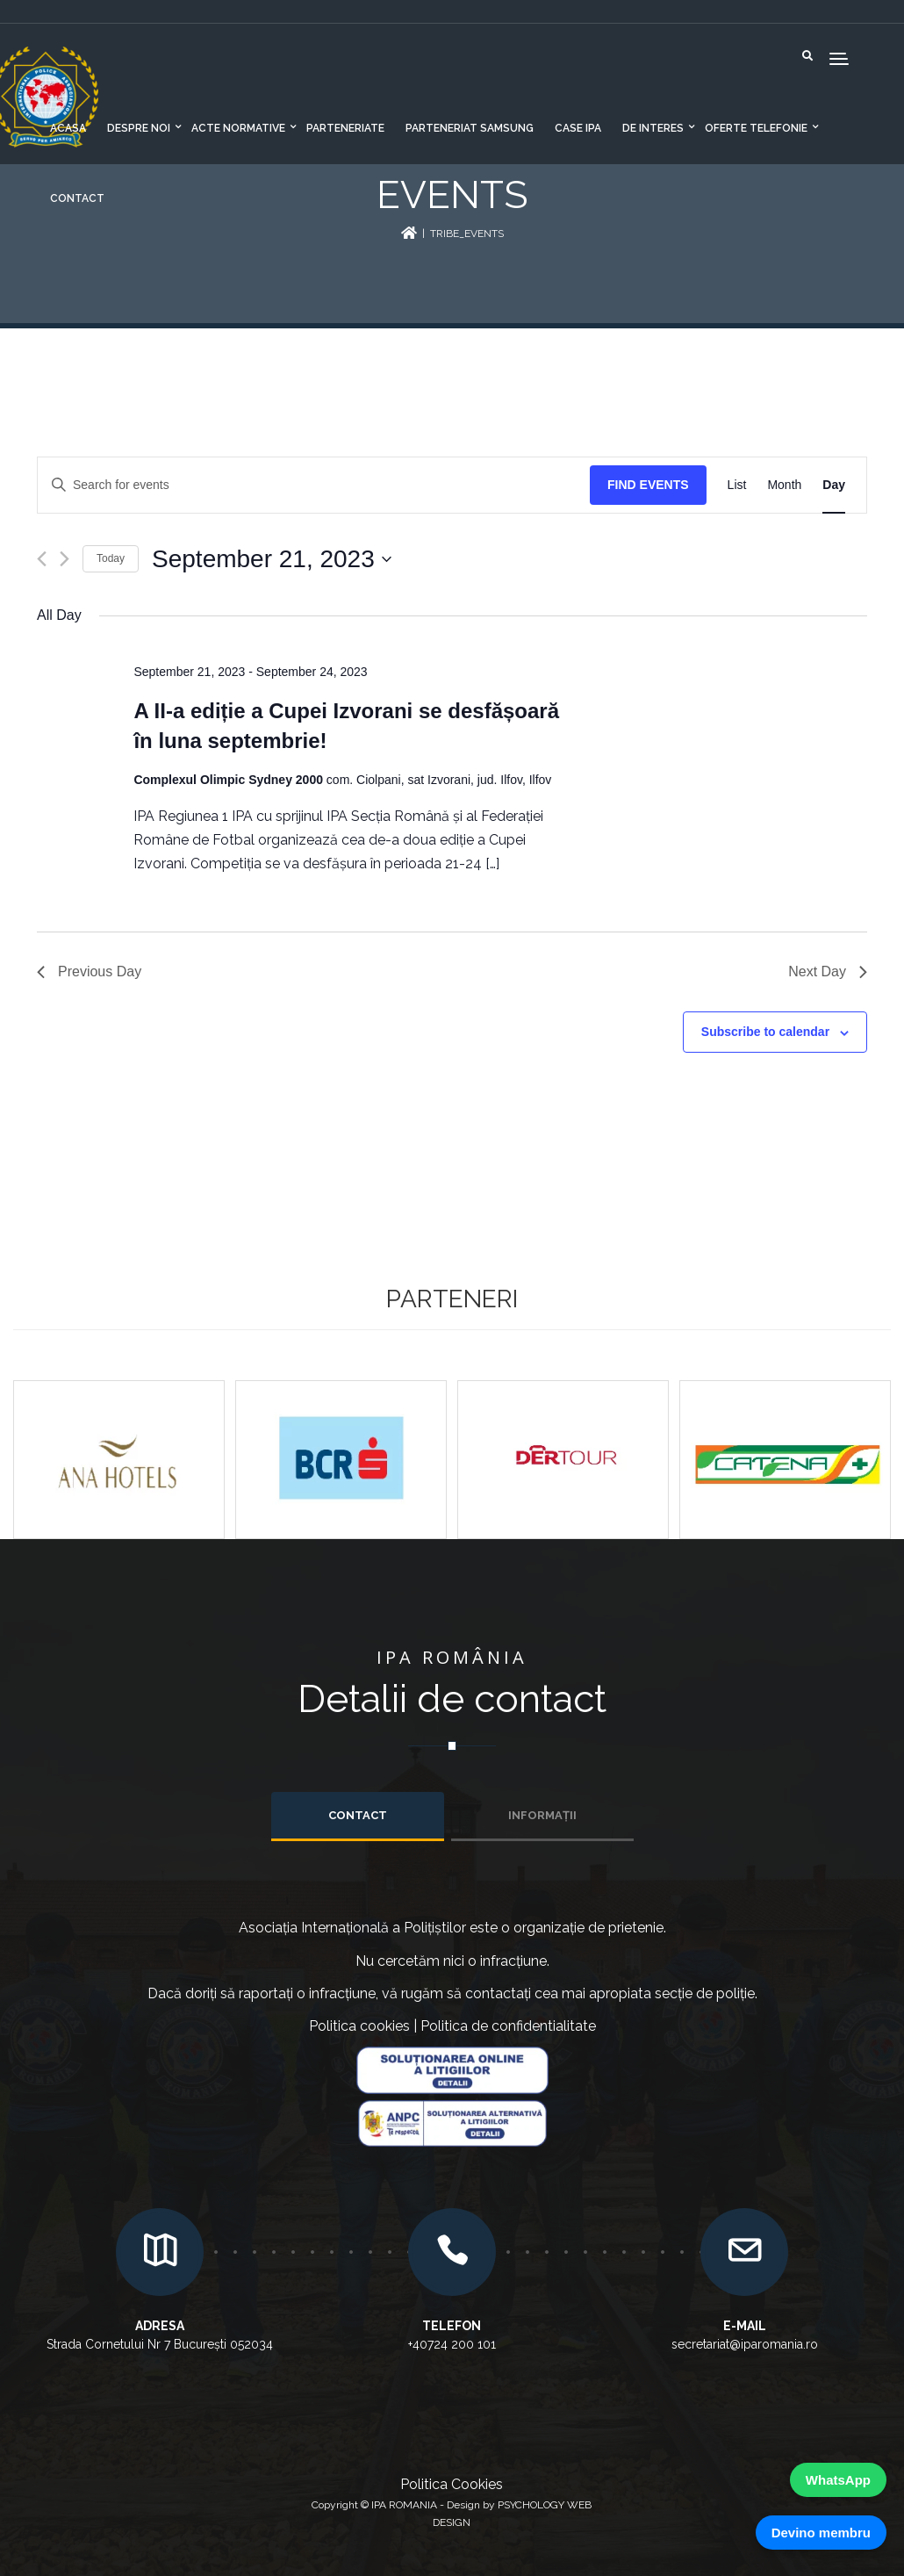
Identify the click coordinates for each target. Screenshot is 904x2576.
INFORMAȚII (542, 1815)
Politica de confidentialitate (508, 2026)
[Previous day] (42, 558)
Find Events (648, 485)
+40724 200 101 (452, 2344)
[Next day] (64, 558)
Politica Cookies (451, 2484)
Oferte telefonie (756, 128)
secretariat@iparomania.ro (744, 2344)
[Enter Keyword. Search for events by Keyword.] (314, 485)
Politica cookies (359, 2026)
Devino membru (821, 2532)
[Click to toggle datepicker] (271, 559)
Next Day (827, 971)
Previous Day (89, 971)
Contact (77, 198)
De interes (653, 128)
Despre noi (138, 128)
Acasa (68, 128)
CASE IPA (578, 128)
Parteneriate (345, 128)
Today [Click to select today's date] (111, 558)
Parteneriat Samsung (469, 128)
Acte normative (238, 128)
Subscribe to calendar (765, 1032)
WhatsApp (838, 2479)
